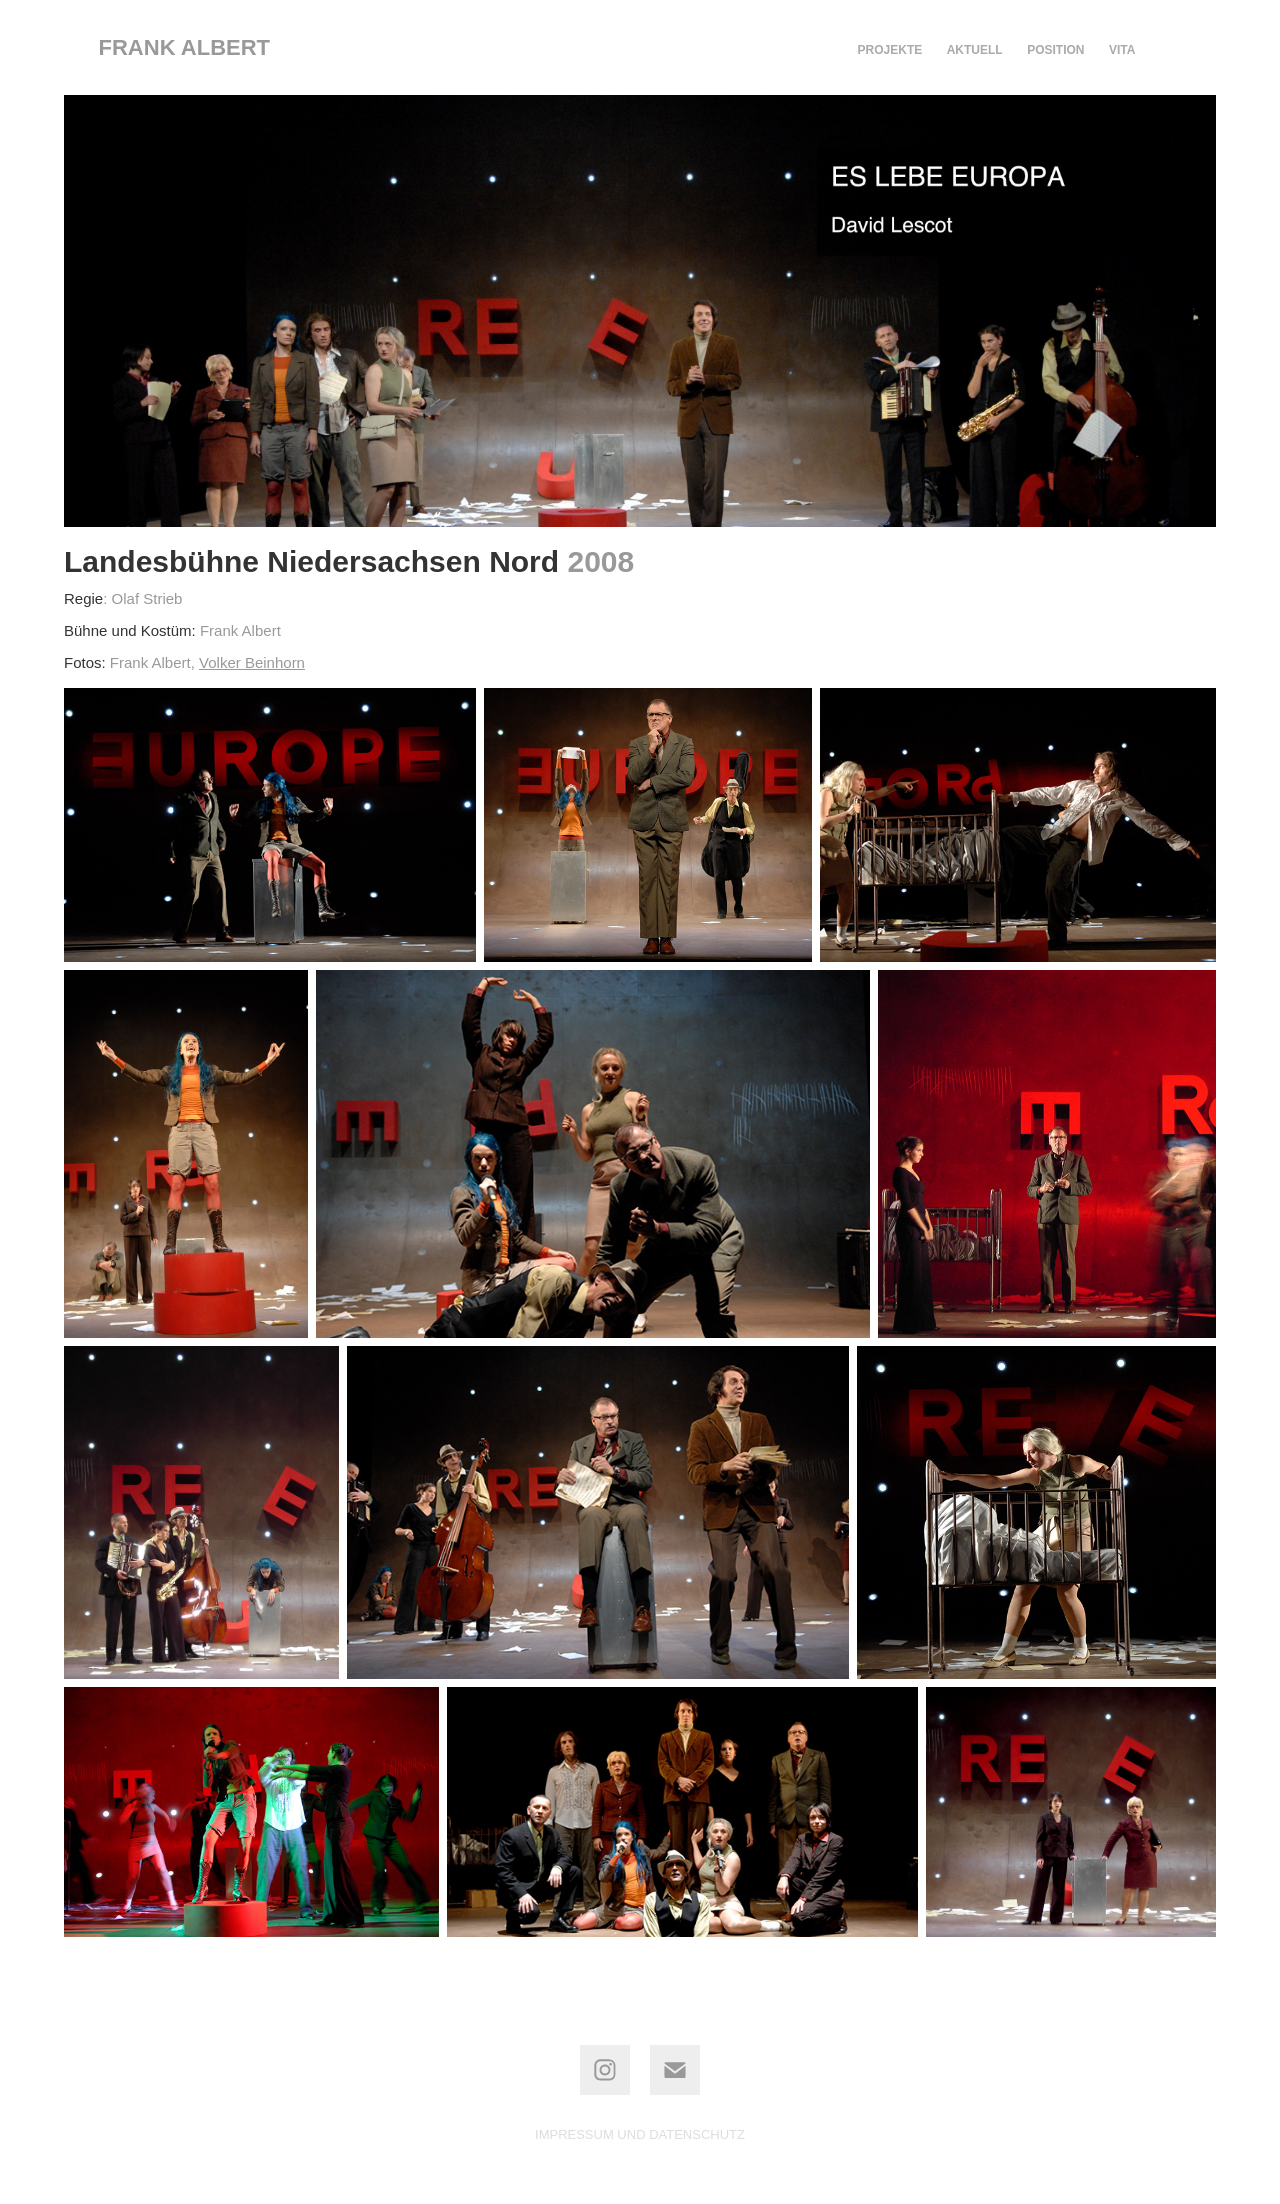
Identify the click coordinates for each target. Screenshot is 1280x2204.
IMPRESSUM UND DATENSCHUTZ (640, 2134)
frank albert (185, 47)
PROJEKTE (890, 50)
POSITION (1055, 50)
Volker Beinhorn (252, 662)
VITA (1122, 50)
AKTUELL (975, 50)
